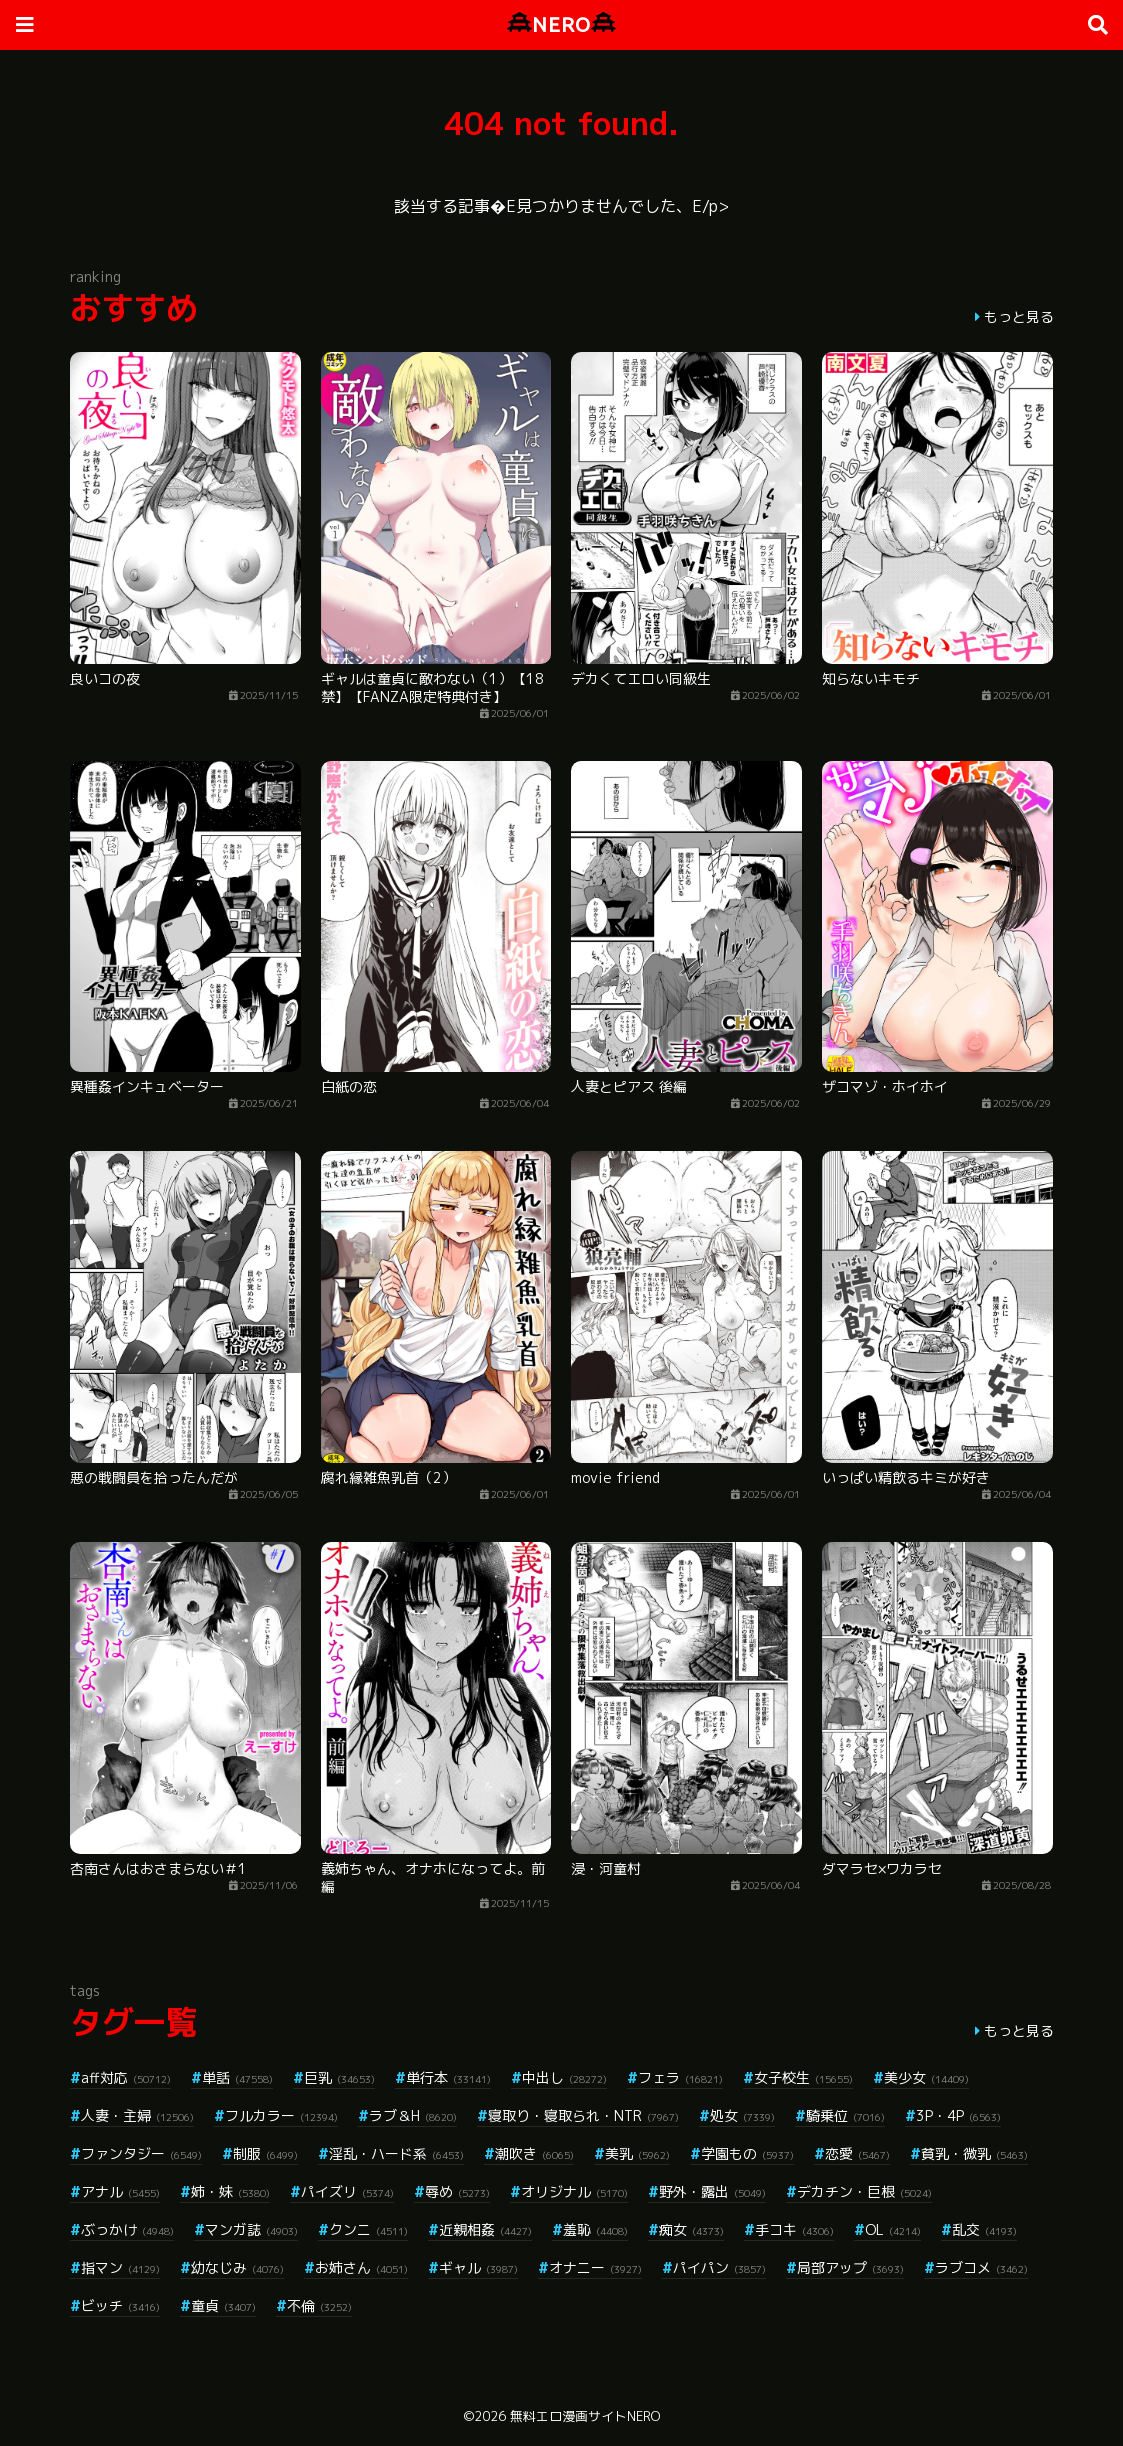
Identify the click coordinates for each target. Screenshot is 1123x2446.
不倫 (319, 2305)
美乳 (637, 2153)
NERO (561, 24)
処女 (742, 2115)
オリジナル (574, 2191)
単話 (237, 2077)
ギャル (478, 2267)
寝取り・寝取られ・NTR (583, 2115)
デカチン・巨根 (864, 2191)
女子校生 (803, 2077)
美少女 (926, 2077)
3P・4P (958, 2115)
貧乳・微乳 (974, 2153)
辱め (457, 2191)
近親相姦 (485, 2229)
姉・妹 (230, 2191)
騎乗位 (845, 2115)
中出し (564, 2077)
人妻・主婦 (137, 2115)
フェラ (680, 2077)
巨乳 (339, 2077)
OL (893, 2229)
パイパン (719, 2267)
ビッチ (120, 2305)
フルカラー (281, 2115)
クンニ (368, 2229)
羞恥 (595, 2229)
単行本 (448, 2077)
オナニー (595, 2267)
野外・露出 (712, 2191)
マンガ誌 (251, 2229)
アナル (120, 2191)
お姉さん (361, 2267)
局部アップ (850, 2267)
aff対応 (126, 2077)
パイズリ (347, 2191)
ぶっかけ (127, 2229)
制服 (265, 2153)
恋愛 (857, 2153)
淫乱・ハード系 (396, 2153)
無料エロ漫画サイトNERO (585, 2416)
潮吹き (534, 2153)
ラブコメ (981, 2267)
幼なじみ (237, 2267)
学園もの (747, 2153)
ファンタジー (141, 2153)
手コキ (794, 2229)
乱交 (984, 2229)
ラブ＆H (413, 2115)
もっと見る (1019, 316)
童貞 (223, 2305)
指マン (120, 2267)
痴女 (691, 2229)
